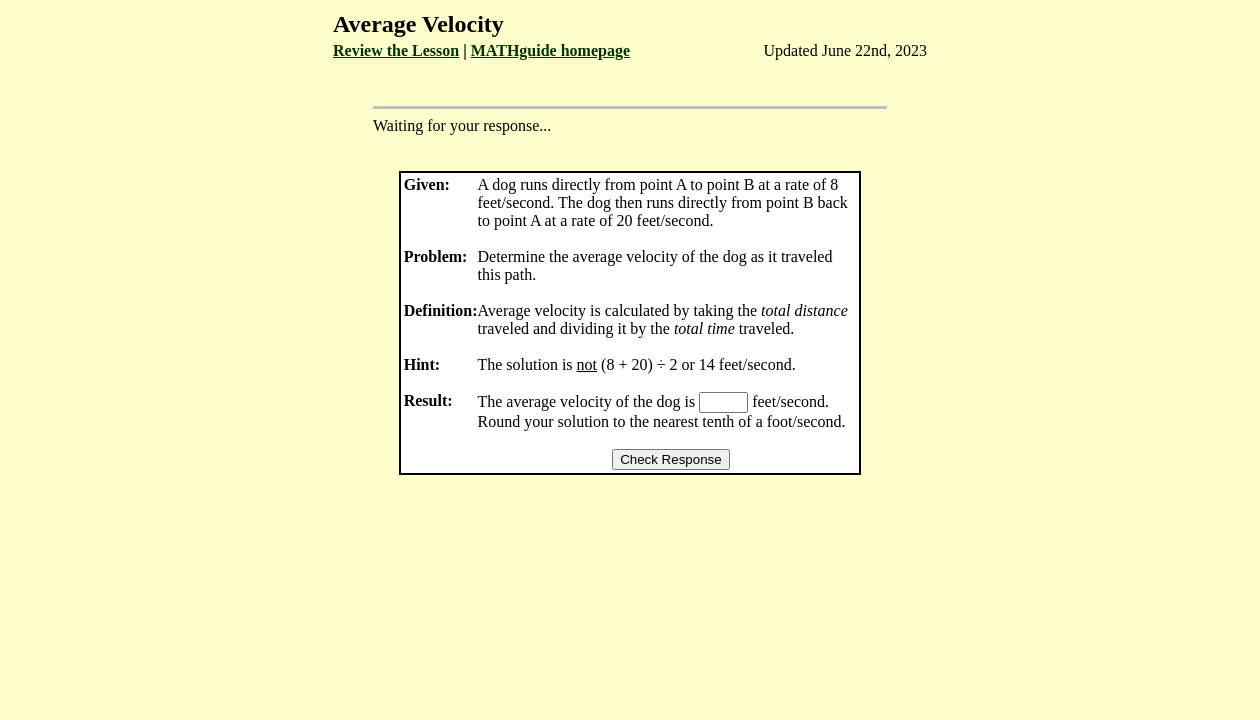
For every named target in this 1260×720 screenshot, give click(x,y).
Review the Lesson (396, 50)
